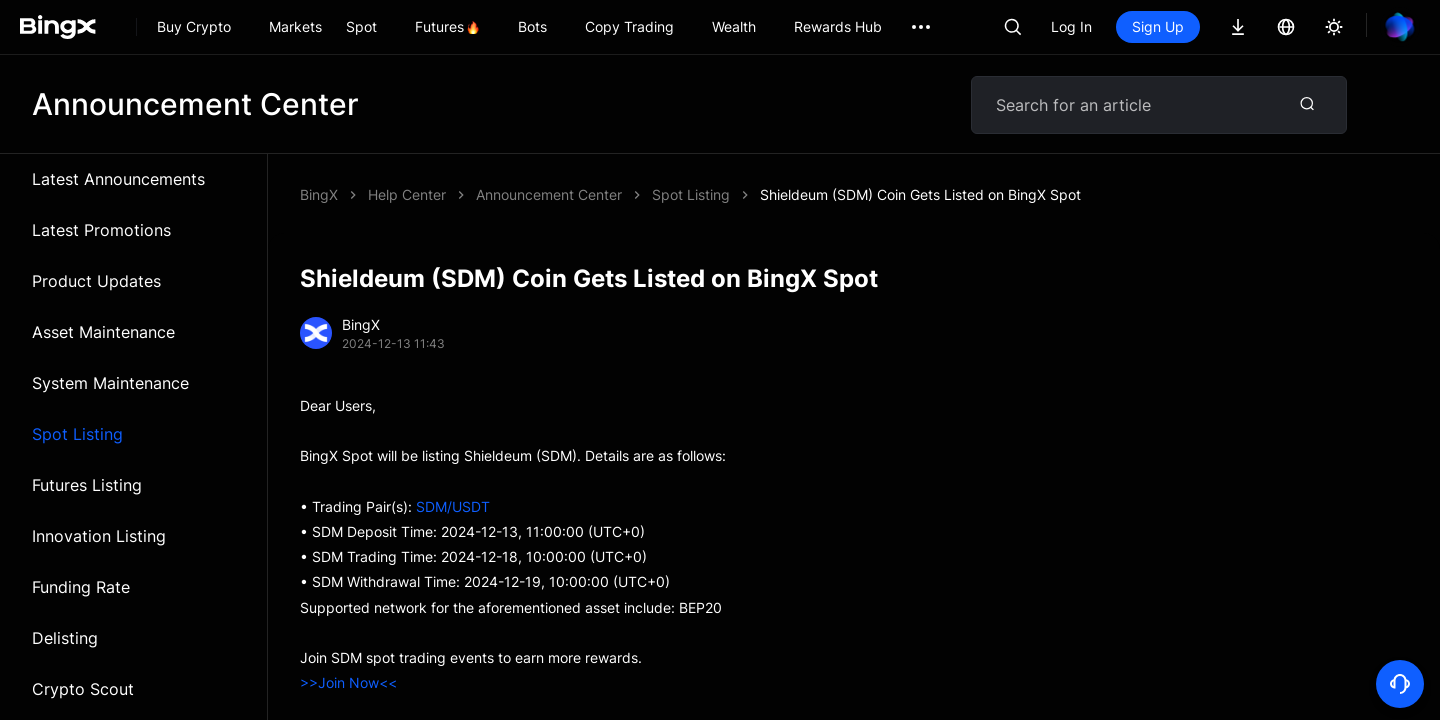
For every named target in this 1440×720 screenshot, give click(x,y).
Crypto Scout (83, 689)
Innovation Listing (99, 536)
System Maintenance (110, 383)
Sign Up (1158, 26)
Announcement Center (549, 194)
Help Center (407, 194)
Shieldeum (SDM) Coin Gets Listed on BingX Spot (920, 194)
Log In (1071, 26)
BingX (319, 194)
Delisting (65, 638)
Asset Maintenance (103, 332)
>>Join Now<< (348, 682)
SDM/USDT (453, 506)
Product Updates (96, 281)
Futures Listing (87, 485)
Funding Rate (81, 587)
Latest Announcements (118, 179)
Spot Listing (77, 434)
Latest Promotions (101, 230)
